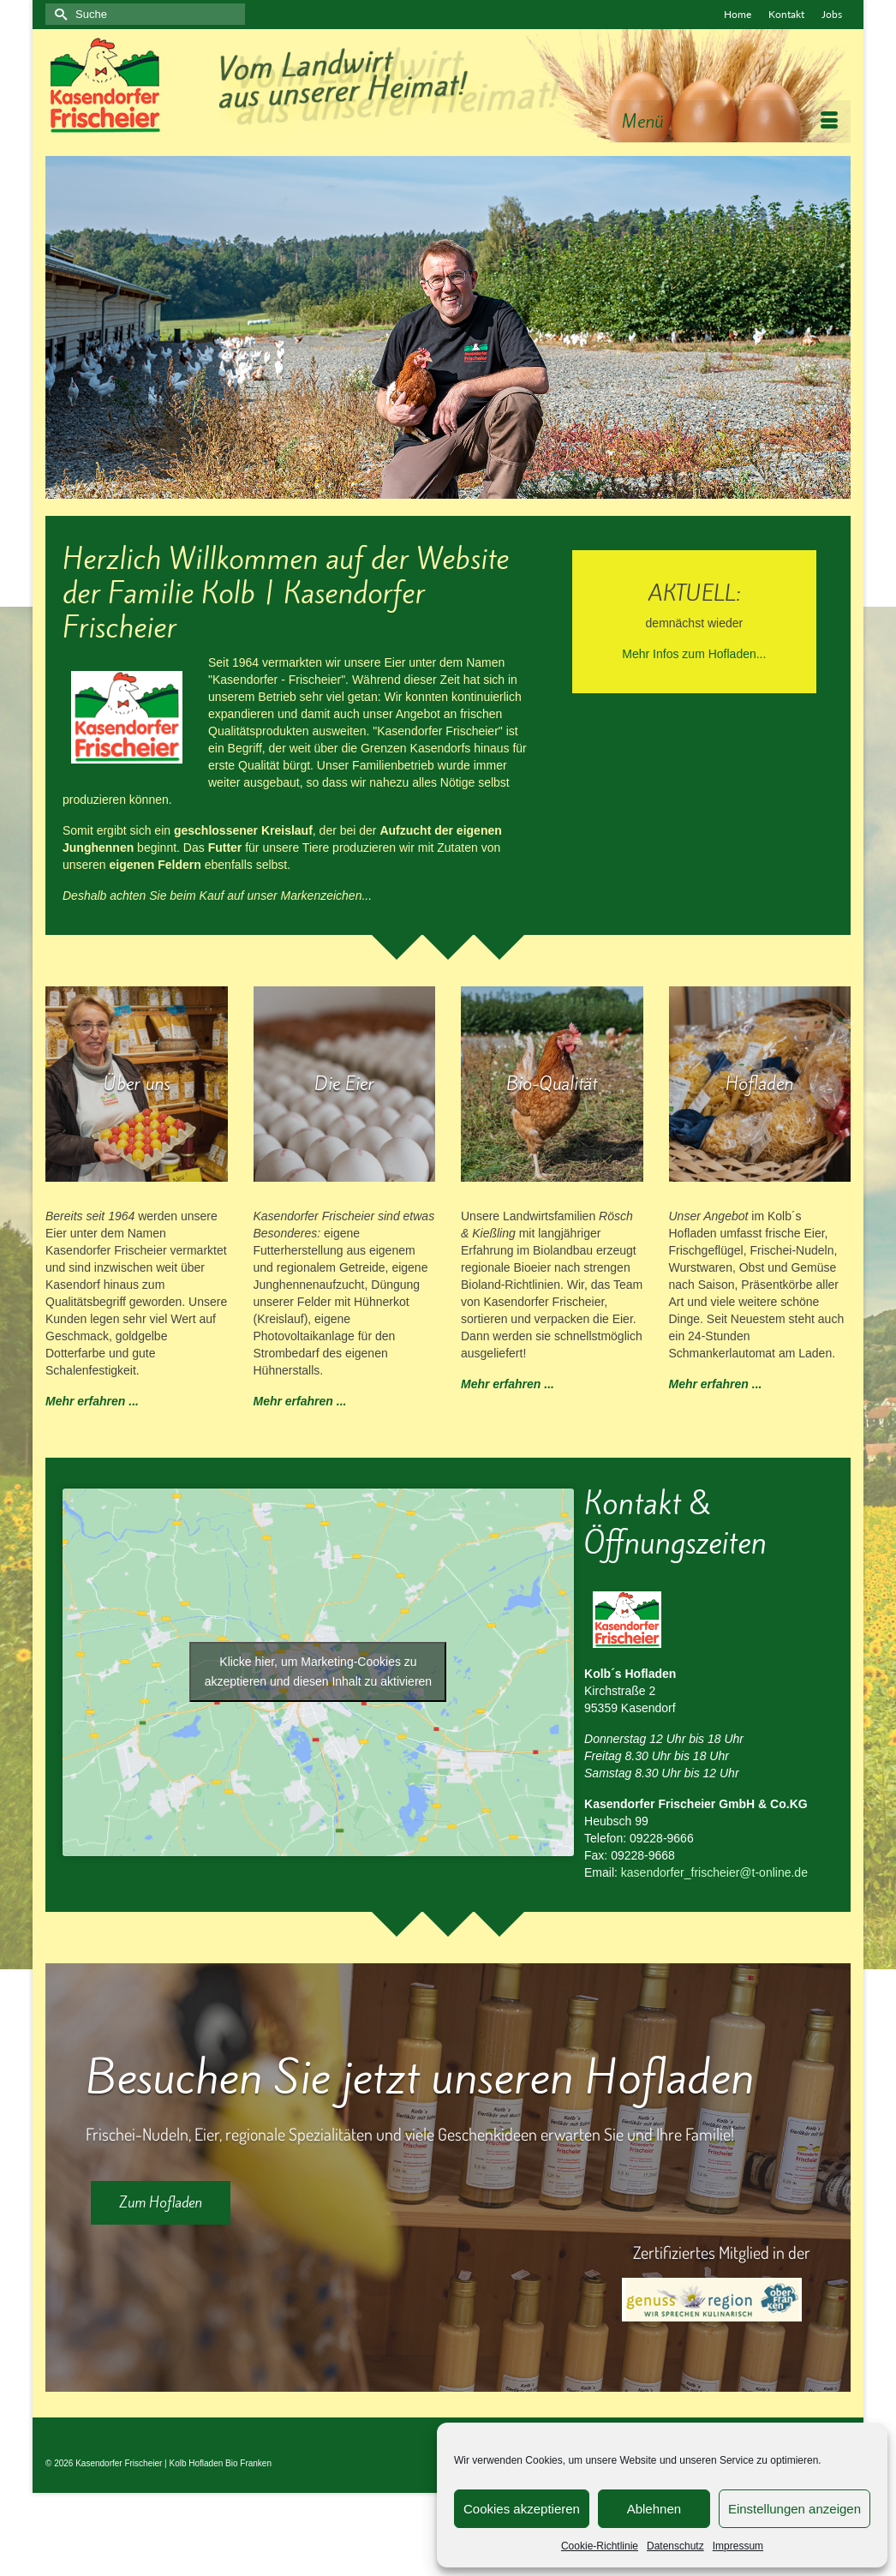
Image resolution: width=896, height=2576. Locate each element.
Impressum (738, 2546)
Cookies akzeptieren (521, 2508)
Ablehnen (654, 2508)
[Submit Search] (58, 14)
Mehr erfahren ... (92, 1401)
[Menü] (730, 121)
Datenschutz (675, 2546)
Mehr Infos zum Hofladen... (694, 654)
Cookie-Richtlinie (599, 2546)
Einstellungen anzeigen (794, 2508)
